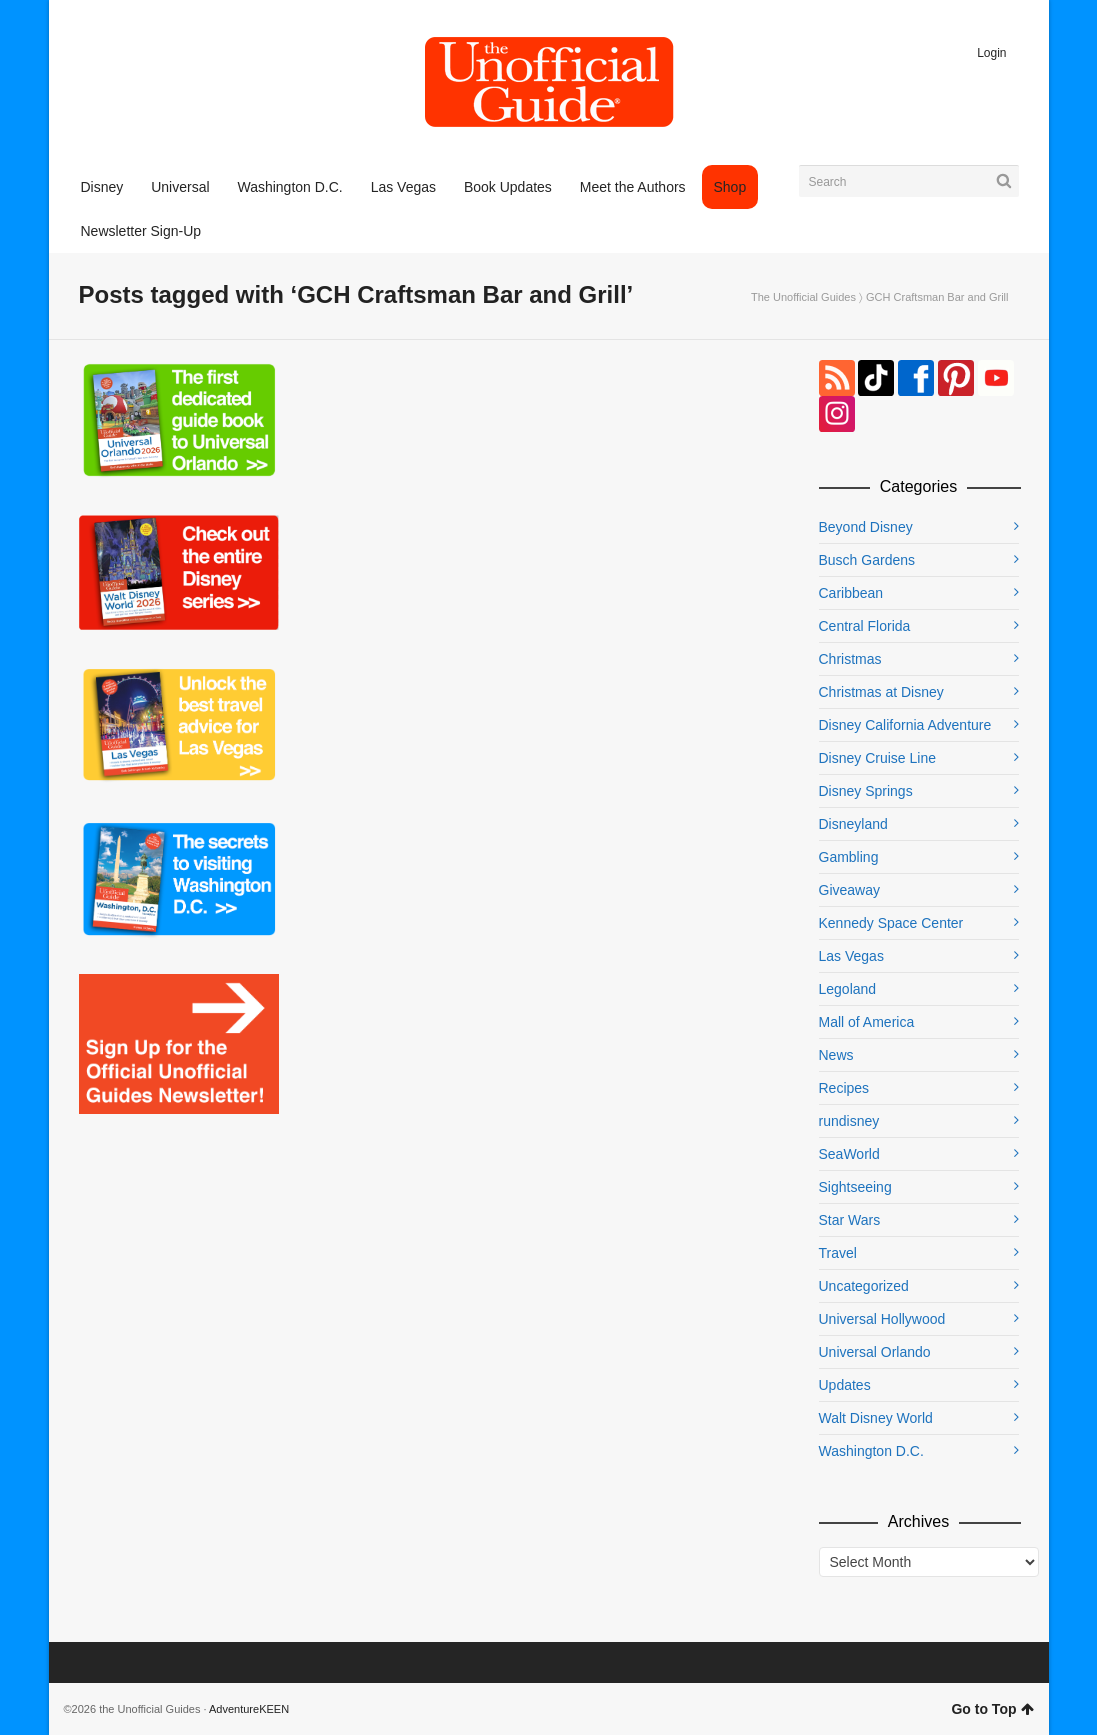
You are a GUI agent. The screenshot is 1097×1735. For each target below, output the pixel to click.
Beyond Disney (866, 527)
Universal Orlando (875, 1352)
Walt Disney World (876, 1418)
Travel (838, 1253)
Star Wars (850, 1220)
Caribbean (851, 593)
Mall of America (867, 1022)
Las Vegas (851, 956)
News (836, 1055)
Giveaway (849, 890)
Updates (845, 1385)
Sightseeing (855, 1187)
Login (991, 53)
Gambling (849, 857)
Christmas (850, 659)
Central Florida (865, 626)
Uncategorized (864, 1286)
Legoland (848, 989)
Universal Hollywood (882, 1319)
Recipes (844, 1088)
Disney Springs (866, 791)
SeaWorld (849, 1154)
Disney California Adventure (905, 725)
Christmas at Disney (881, 692)
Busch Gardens (867, 560)
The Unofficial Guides (803, 297)
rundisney (849, 1121)
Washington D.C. (871, 1451)
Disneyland (853, 824)
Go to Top (992, 1709)
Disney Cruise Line (878, 758)
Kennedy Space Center (891, 923)
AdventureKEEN (249, 1709)
